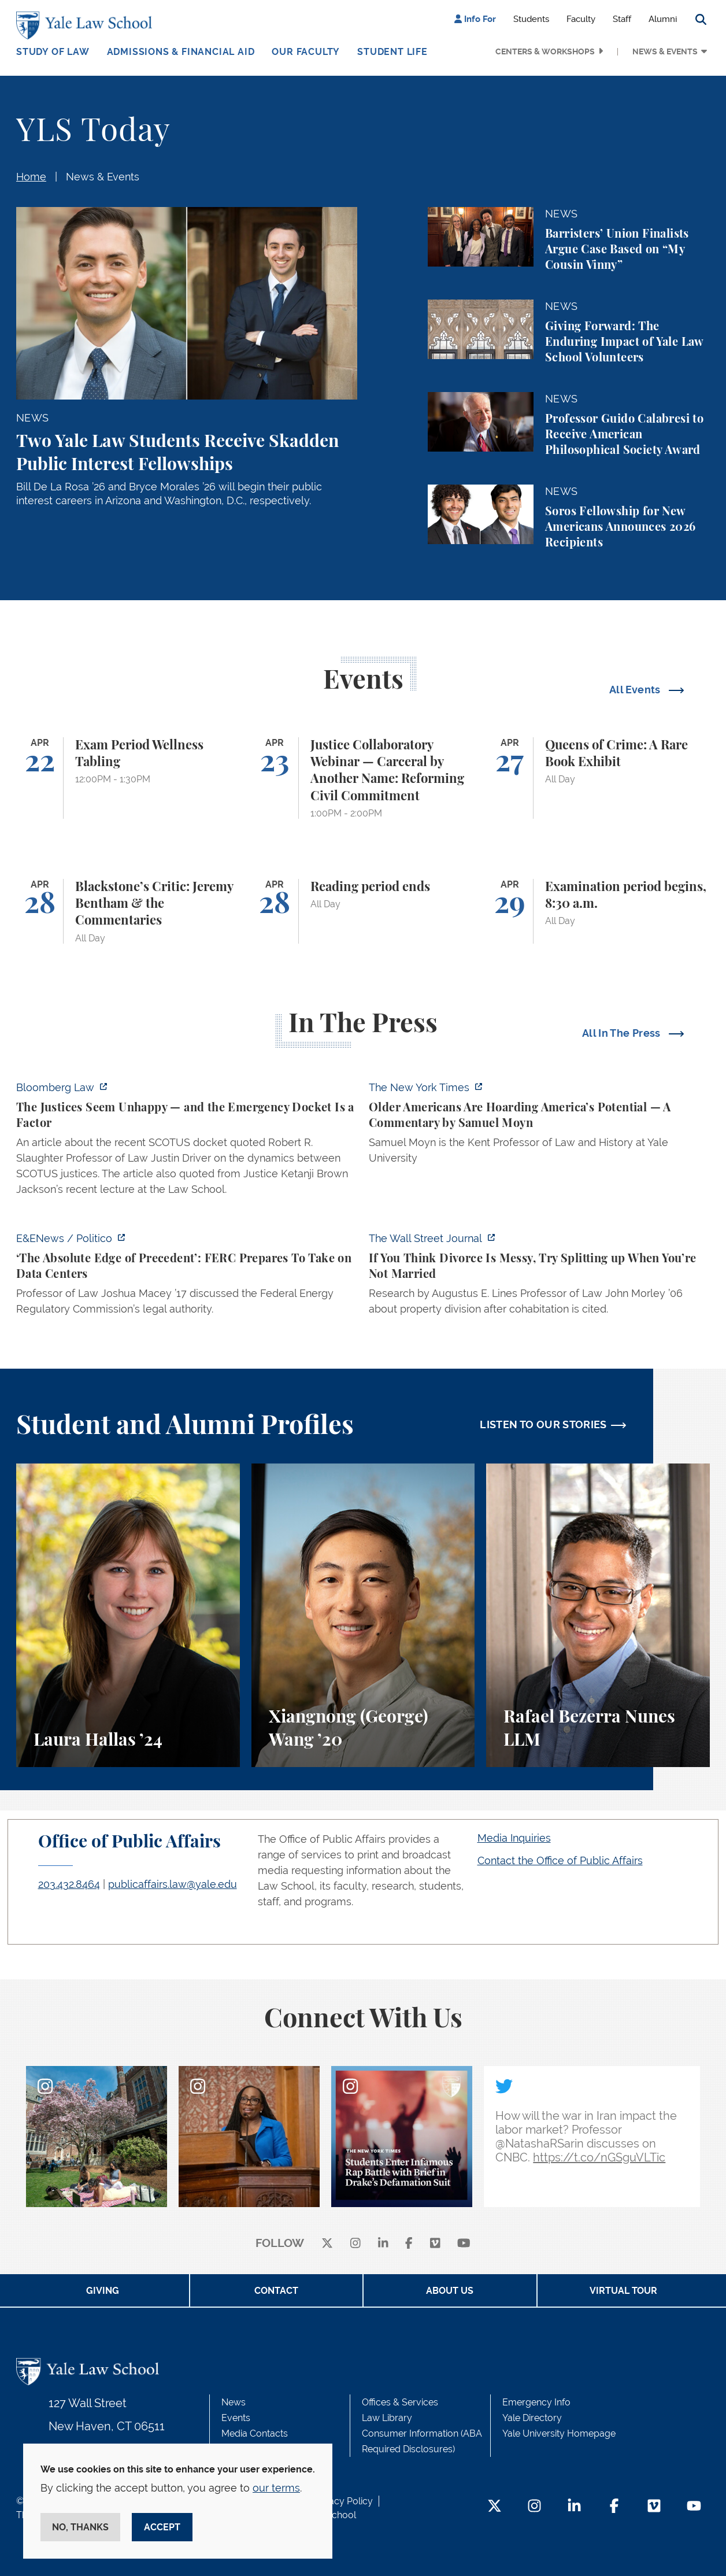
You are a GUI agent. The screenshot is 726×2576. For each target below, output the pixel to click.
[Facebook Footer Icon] (614, 2507)
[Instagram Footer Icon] (534, 2507)
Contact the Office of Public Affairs (560, 1860)
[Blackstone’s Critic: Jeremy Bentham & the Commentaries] (128, 911)
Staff (622, 19)
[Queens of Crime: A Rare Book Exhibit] (598, 778)
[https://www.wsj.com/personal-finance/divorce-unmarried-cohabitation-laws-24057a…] (539, 1277)
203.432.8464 (69, 1884)
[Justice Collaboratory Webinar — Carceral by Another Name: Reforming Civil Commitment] (363, 778)
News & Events (665, 51)
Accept (162, 2527)
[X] (327, 2244)
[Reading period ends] (363, 911)
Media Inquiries (514, 1838)
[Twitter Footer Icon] (494, 2507)
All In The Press (622, 1033)
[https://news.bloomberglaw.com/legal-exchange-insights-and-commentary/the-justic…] (186, 1142)
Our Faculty (306, 51)
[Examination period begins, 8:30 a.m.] (598, 911)
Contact (276, 2290)
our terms (276, 2488)
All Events (636, 689)
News (233, 2402)
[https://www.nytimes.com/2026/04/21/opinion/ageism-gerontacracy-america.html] (539, 1126)
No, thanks (80, 2527)
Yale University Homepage (559, 2433)
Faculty (580, 19)
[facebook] (409, 2244)
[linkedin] (383, 2244)
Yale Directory (532, 2417)
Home (31, 177)
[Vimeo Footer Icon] (654, 2507)
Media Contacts (254, 2433)
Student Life (392, 51)
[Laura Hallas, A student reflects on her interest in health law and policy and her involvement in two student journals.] (128, 1615)
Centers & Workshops (545, 51)
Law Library (387, 2417)
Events (235, 2417)
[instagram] (355, 2244)
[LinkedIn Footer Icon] (574, 2507)
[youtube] (464, 2244)
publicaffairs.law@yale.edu (172, 1884)
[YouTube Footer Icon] (694, 2507)
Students (531, 19)
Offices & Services (400, 2402)
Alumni (663, 19)
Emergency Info (536, 2402)
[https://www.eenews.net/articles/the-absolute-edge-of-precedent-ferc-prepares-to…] (186, 1277)
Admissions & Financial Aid (181, 51)
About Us (449, 2290)
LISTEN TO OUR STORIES (543, 1424)
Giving (102, 2290)
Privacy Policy (343, 2501)
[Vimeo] (435, 2244)
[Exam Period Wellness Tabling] (128, 778)
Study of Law (53, 51)
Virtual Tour (623, 2290)
